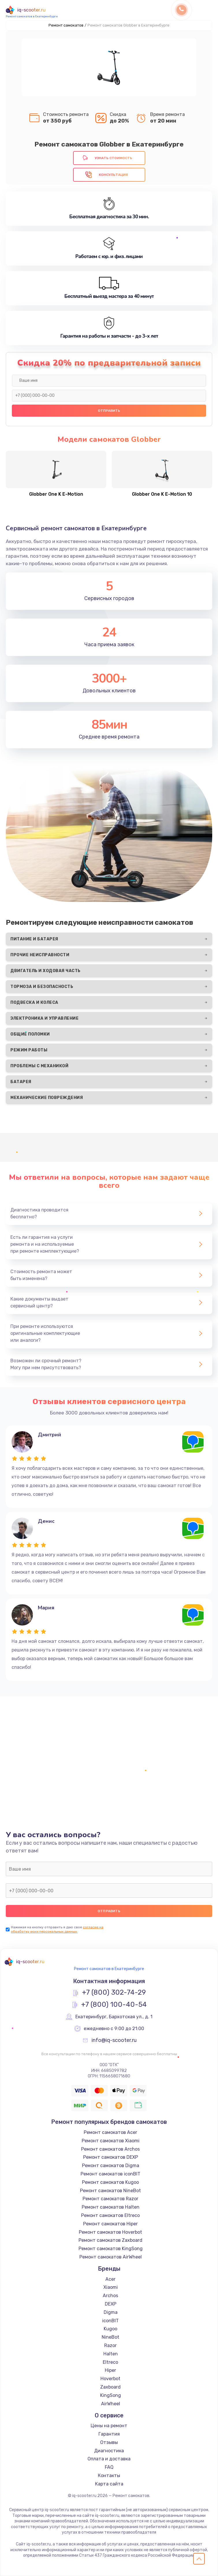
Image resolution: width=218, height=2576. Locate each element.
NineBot (110, 2337)
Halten (110, 2354)
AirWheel (110, 2403)
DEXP (110, 2304)
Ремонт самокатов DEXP (110, 2157)
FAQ (109, 2467)
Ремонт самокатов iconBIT (110, 2174)
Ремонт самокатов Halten (110, 2207)
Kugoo (110, 2328)
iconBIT (110, 2320)
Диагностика (109, 2450)
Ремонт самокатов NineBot (110, 2190)
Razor (110, 2345)
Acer (110, 2279)
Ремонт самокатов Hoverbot (110, 2232)
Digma (111, 2312)
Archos (110, 2295)
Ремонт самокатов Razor (110, 2198)
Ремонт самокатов (66, 25)
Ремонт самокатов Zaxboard (110, 2240)
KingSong (110, 2395)
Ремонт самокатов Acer (110, 2132)
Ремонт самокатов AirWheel (110, 2257)
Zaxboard (110, 2387)
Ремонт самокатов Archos (110, 2149)
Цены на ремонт (109, 2425)
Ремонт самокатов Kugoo (110, 2182)
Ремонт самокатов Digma (110, 2165)
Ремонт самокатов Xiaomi (110, 2140)
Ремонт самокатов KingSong (111, 2248)
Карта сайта (109, 2484)
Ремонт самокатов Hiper (110, 2223)
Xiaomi (110, 2287)
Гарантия (109, 2434)
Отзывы (109, 2442)
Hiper (110, 2370)
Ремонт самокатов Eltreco (110, 2215)
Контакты (109, 2475)
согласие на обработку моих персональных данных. (57, 1929)
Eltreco (110, 2362)
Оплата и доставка (109, 2459)
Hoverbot (110, 2378)
